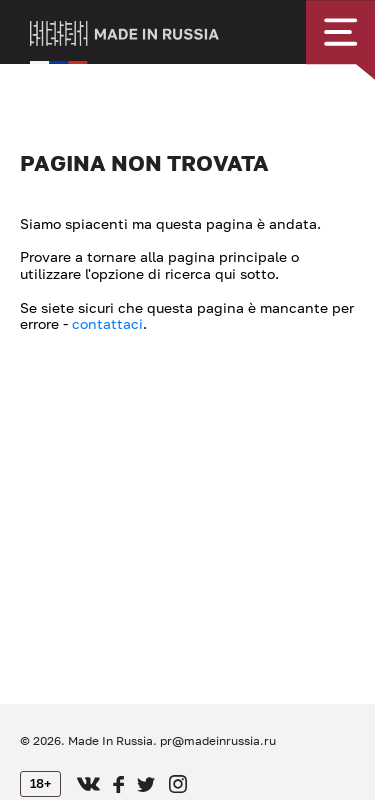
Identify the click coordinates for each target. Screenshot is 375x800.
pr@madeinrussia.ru (218, 740)
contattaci (107, 323)
